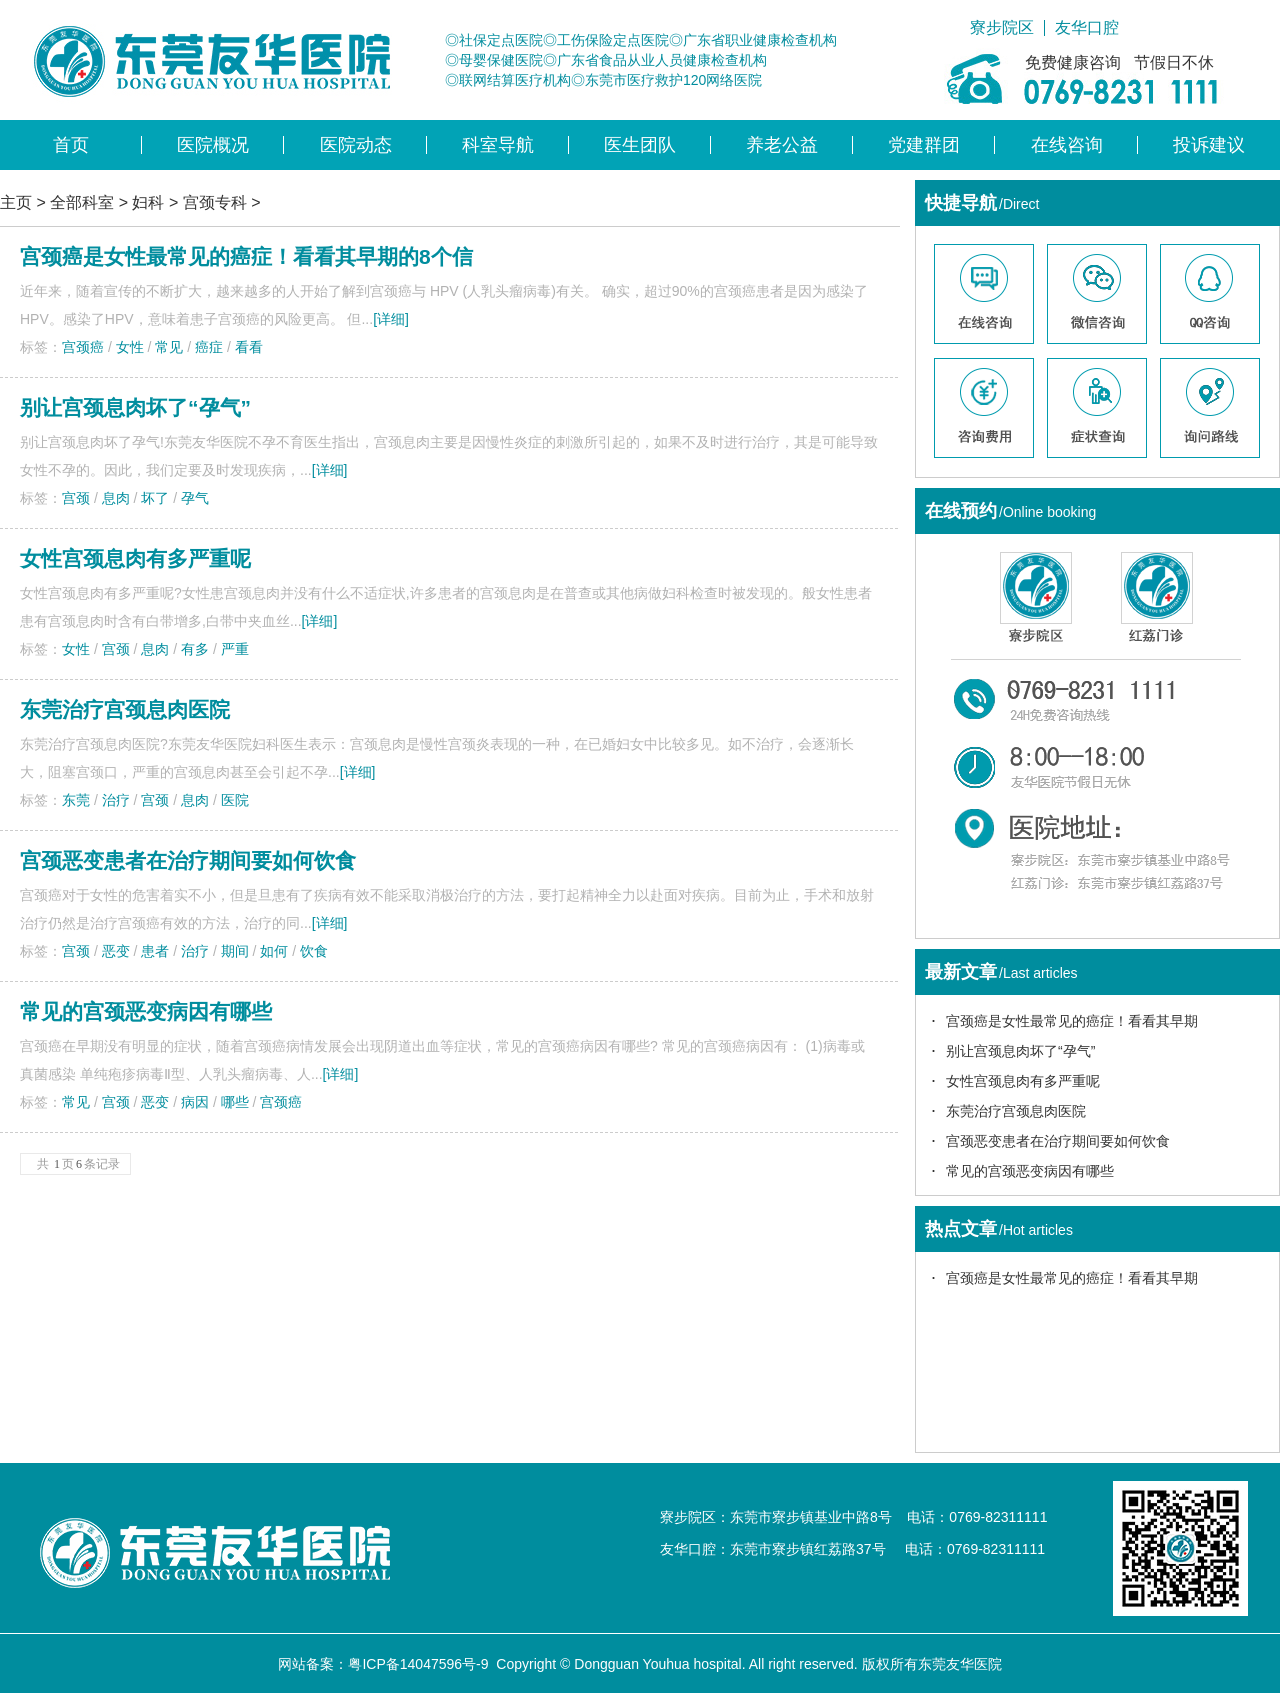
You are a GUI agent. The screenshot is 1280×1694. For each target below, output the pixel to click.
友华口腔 (1087, 28)
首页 (71, 145)
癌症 (209, 347)
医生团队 (640, 145)
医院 (235, 800)
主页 (16, 202)
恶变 (116, 951)
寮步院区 (1002, 28)
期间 (235, 951)
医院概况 (213, 145)
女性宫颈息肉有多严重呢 (135, 558)
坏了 (155, 498)
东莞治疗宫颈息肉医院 (125, 709)
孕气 (195, 498)
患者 (155, 951)
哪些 (235, 1102)
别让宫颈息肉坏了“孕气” (135, 407)
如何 (274, 951)
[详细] (391, 319)
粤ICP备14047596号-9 (418, 1664)
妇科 (148, 202)
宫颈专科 (215, 202)
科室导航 (498, 145)
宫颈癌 (83, 347)
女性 (130, 347)
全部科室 (82, 202)
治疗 (116, 800)
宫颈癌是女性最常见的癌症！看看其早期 (1072, 1021)
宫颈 (76, 498)
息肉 (116, 498)
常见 (169, 347)
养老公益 (782, 145)
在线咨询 (1067, 145)
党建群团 (924, 145)
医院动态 (356, 145)
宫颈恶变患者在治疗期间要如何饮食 (188, 860)
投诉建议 (1209, 145)
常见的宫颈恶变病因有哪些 (146, 1011)
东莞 (76, 800)
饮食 (314, 951)
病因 (195, 1102)
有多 (195, 649)
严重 (235, 649)
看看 (249, 347)
